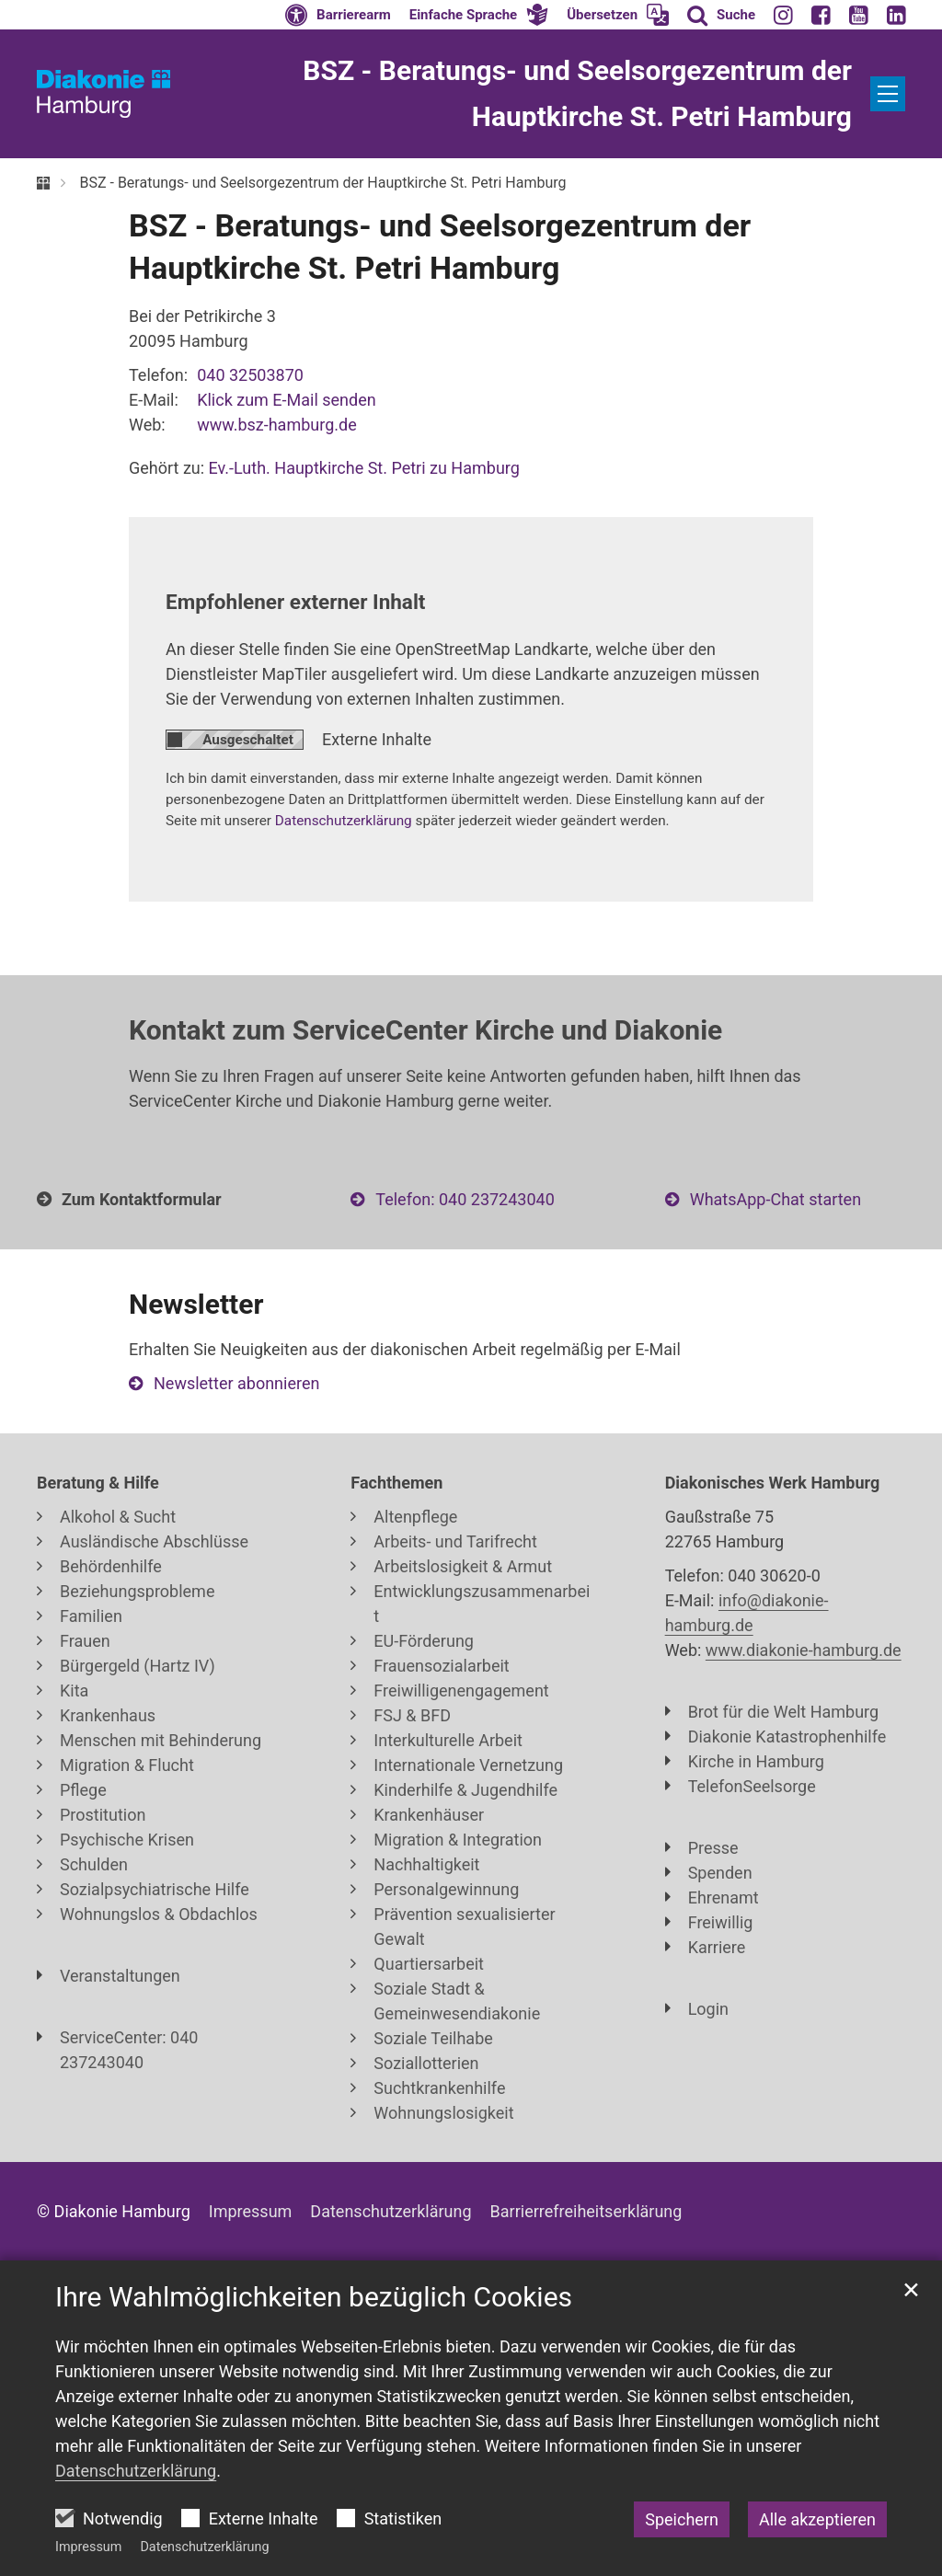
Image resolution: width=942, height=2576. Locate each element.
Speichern (681, 2519)
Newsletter (196, 1304)
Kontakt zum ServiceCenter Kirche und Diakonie (425, 1030)
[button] (479, 14)
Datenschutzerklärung (204, 2547)
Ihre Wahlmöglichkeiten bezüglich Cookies (313, 2297)
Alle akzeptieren (817, 2519)
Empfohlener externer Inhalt (295, 602)
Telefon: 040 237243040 (464, 1199)
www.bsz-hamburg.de (277, 424)
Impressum (88, 2547)
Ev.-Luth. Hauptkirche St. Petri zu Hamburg (364, 467)
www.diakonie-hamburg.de (804, 1650)
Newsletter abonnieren (236, 1383)
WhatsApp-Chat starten (775, 1199)
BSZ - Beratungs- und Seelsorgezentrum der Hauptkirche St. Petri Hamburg (322, 182)
